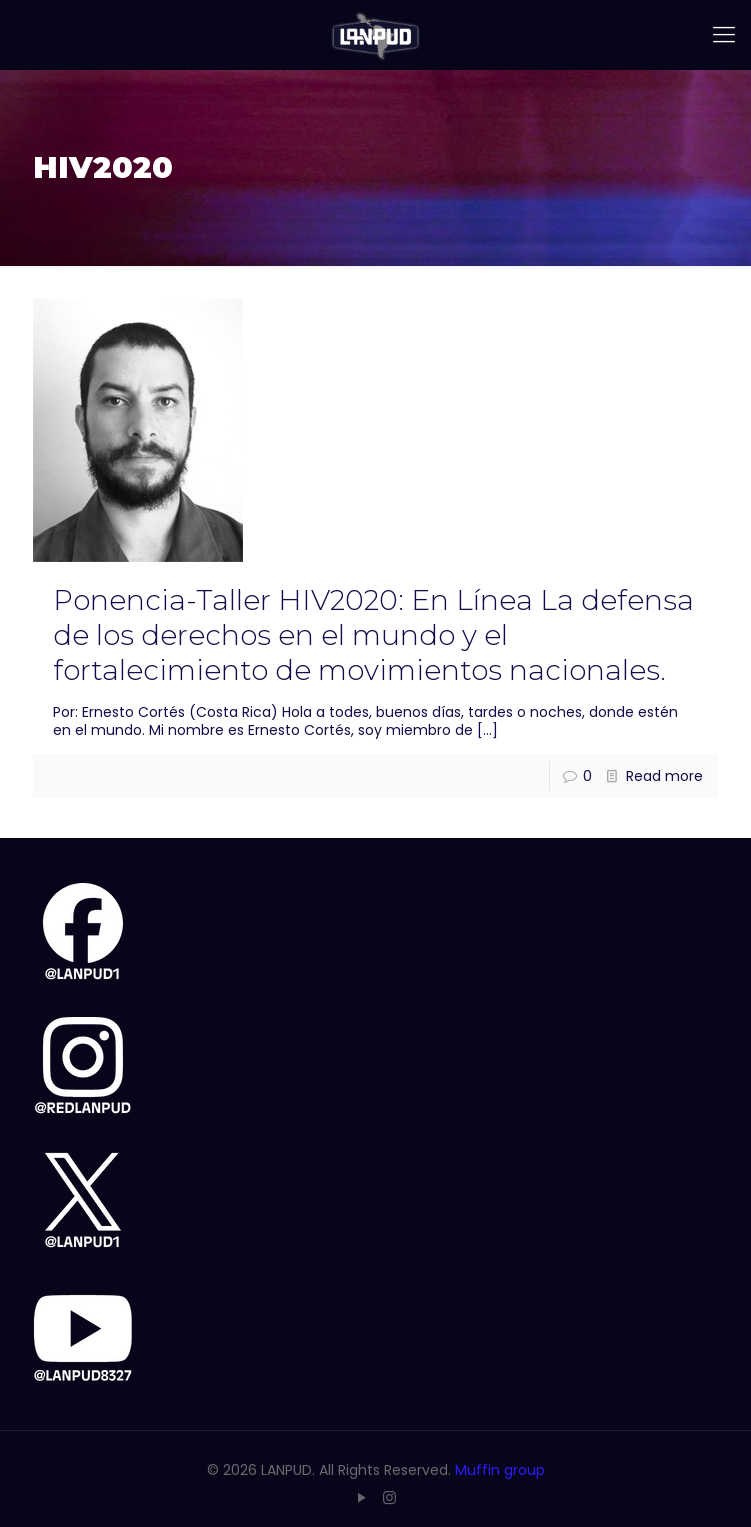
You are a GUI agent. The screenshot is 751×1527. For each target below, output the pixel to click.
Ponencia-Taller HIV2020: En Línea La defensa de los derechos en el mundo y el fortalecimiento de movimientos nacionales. (373, 635)
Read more (664, 776)
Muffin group (500, 1470)
